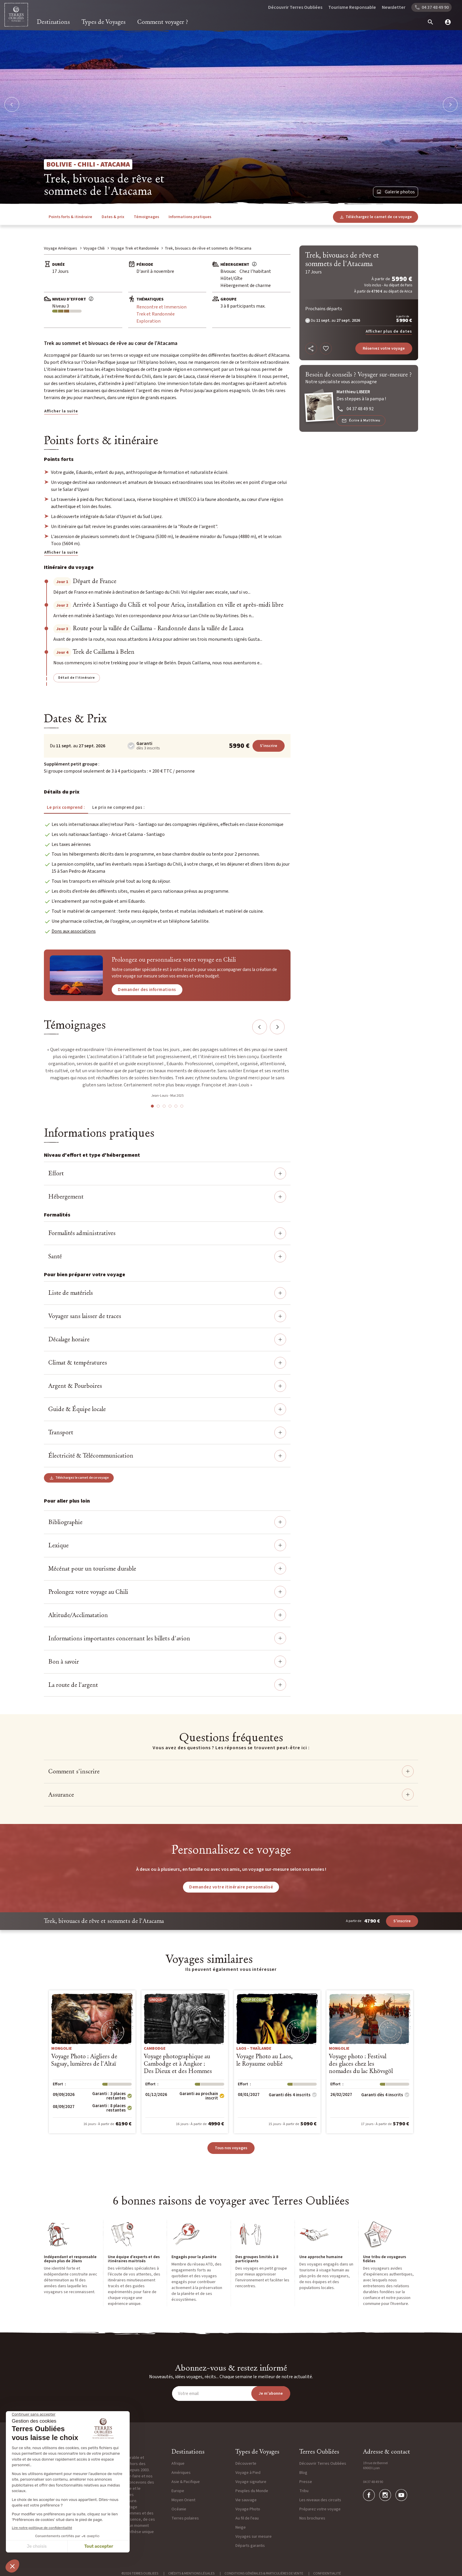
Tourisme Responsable (352, 7)
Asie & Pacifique (185, 2482)
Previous (259, 1027)
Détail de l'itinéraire (76, 677)
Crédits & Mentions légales (191, 2573)
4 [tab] (170, 1106)
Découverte (245, 2464)
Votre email (188, 2393)
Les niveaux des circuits (320, 2500)
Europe (177, 2491)
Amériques (181, 2473)
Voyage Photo (247, 2509)
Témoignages (146, 217)
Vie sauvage (246, 2500)
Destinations (53, 22)
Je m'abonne (271, 2393)
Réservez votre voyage (384, 348)
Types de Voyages (104, 22)
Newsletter (393, 7)
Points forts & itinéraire (70, 217)
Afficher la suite (61, 411)
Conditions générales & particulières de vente (264, 2573)
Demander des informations (147, 990)
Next (277, 1027)
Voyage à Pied (247, 2473)
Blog (303, 2473)
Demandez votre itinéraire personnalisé (231, 1887)
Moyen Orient (183, 2500)
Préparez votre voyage (320, 2509)
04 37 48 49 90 (373, 2481)
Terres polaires (185, 2518)
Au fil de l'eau (247, 2518)
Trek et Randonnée (155, 314)
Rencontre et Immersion (161, 307)
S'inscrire (268, 746)
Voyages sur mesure (253, 2537)
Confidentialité (327, 2573)
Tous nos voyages (231, 2148)
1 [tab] (152, 1106)
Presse (305, 2482)
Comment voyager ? (162, 22)
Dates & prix (113, 217)
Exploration (148, 321)
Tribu (303, 2491)
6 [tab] (182, 1106)
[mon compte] (446, 22)
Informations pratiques (190, 217)
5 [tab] (176, 1106)
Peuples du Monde (251, 2491)
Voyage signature (250, 2482)
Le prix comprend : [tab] (66, 807)
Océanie (178, 2509)
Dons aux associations (74, 931)
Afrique (177, 2464)
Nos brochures (312, 2518)
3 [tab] (164, 1106)
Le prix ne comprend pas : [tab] (118, 807)
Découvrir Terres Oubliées (295, 7)
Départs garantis (250, 2546)
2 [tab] (158, 1106)
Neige (240, 2527)
